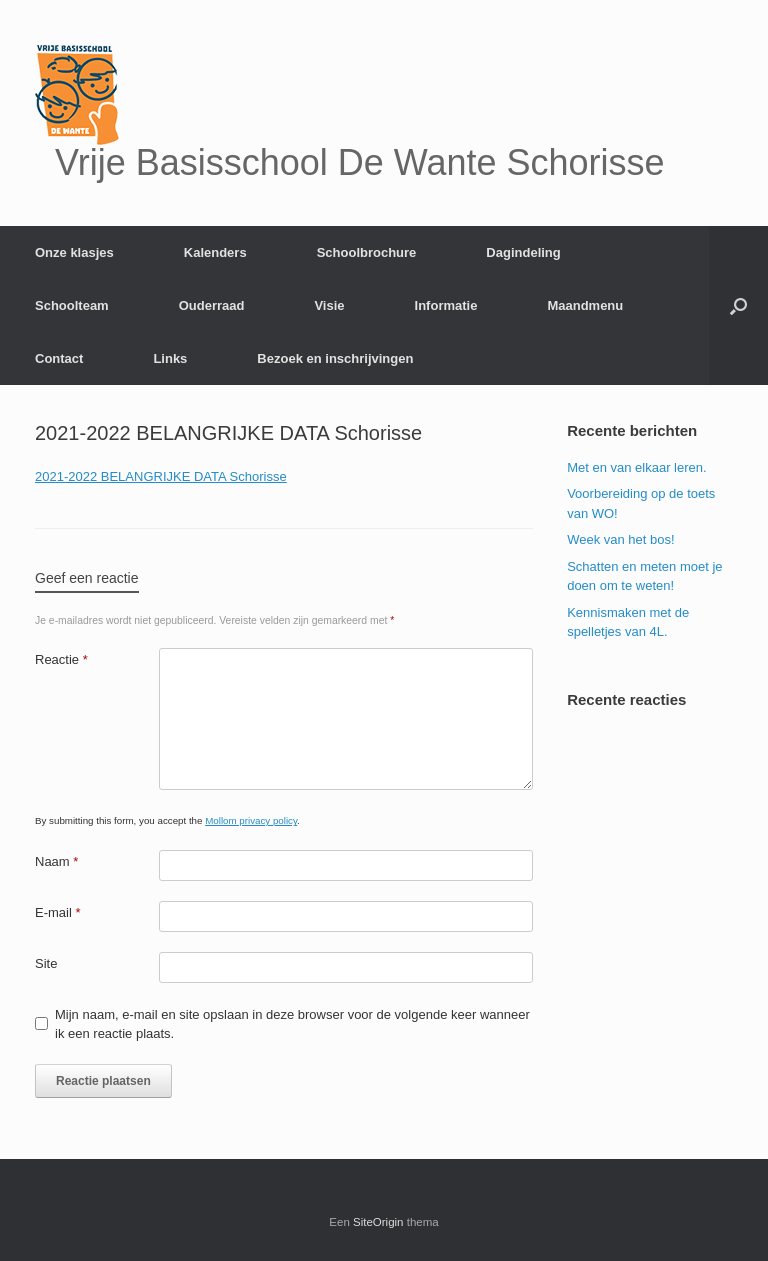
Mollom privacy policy (251, 820)
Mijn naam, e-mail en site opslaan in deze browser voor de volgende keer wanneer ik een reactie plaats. (292, 1024)
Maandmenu (585, 305)
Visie (329, 305)
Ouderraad (212, 305)
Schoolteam (72, 305)
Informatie (446, 305)
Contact (59, 358)
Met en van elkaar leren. (636, 467)
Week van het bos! (620, 539)
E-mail (58, 912)
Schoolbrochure (367, 252)
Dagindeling (523, 252)
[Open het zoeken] (738, 305)
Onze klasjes (74, 252)
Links (170, 358)
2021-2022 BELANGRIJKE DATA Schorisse (161, 476)
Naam (56, 861)
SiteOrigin (378, 1222)
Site (46, 963)
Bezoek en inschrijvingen (335, 358)
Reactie (61, 659)
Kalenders (215, 252)
